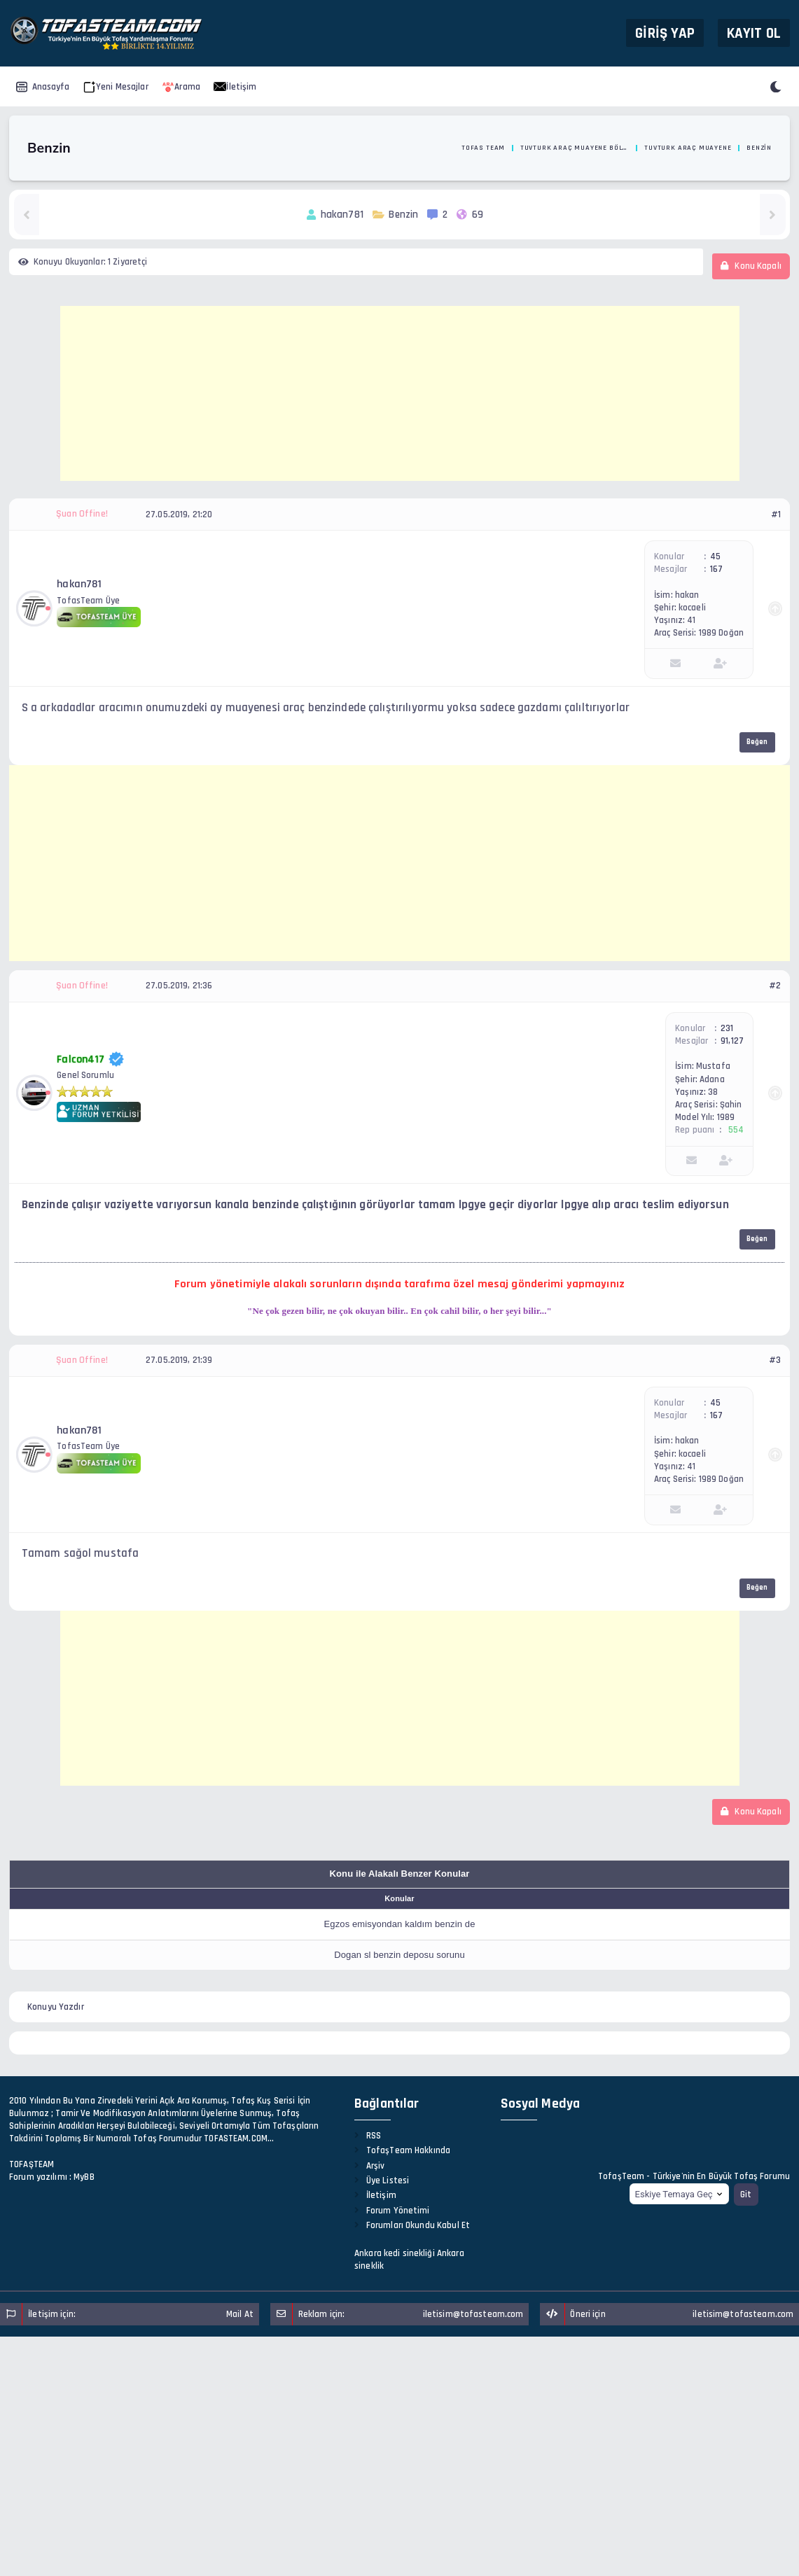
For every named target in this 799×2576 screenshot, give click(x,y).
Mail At (239, 2314)
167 (716, 569)
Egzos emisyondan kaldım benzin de (399, 1924)
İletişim (235, 86)
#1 (776, 514)
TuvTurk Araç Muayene (687, 148)
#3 (775, 1360)
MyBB (84, 2177)
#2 (775, 985)
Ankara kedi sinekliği (394, 2253)
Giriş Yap (665, 32)
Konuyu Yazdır (55, 2006)
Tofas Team (483, 148)
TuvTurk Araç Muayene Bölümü (575, 148)
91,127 (732, 1040)
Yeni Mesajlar (115, 86)
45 (715, 556)
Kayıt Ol (754, 32)
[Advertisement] (399, 393)
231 (727, 1028)
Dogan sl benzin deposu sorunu (399, 1954)
